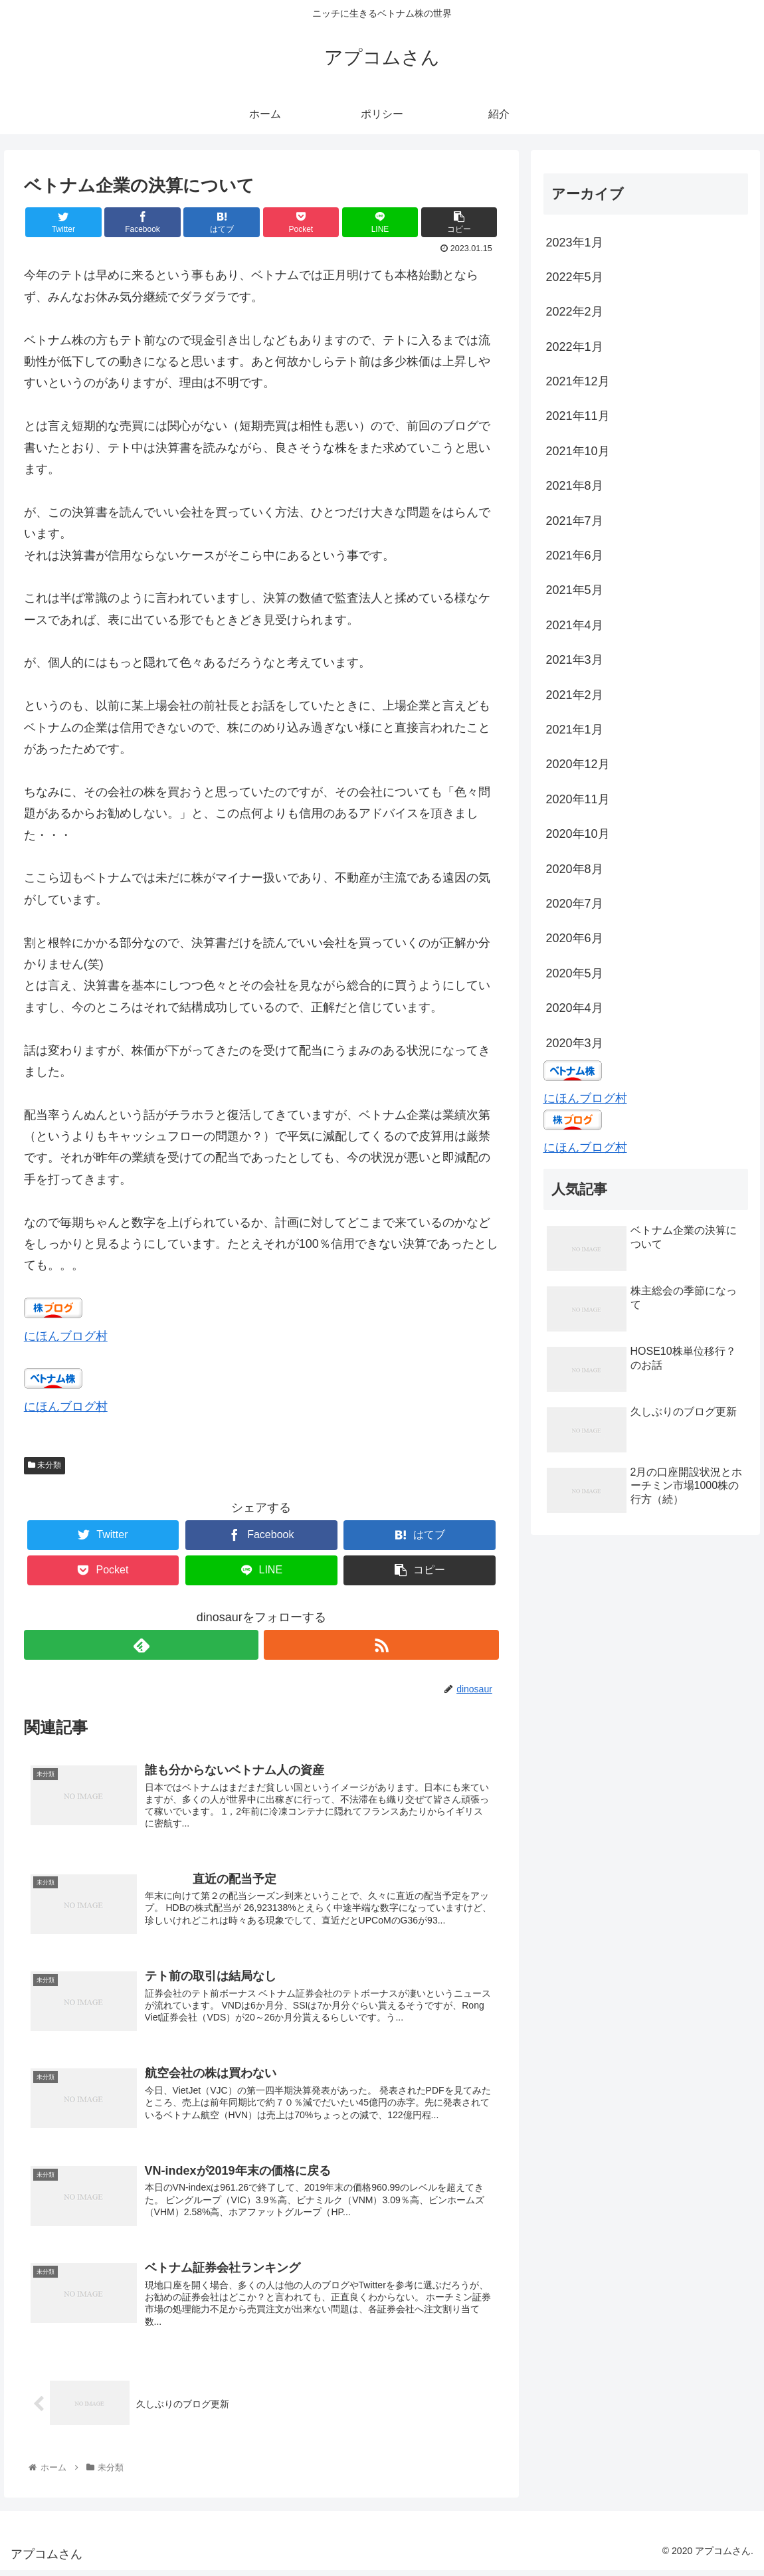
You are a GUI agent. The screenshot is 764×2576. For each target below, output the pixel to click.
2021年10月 (578, 451)
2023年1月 (574, 242)
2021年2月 (574, 695)
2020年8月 (574, 869)
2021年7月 (574, 521)
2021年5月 (574, 590)
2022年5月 (574, 277)
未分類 (44, 1465)
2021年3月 (574, 659)
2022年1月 (574, 346)
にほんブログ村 (66, 1336)
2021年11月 (578, 416)
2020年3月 (574, 1043)
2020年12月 (578, 764)
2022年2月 (574, 311)
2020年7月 (574, 903)
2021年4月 (574, 625)
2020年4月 (574, 1008)
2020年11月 (578, 799)
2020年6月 (574, 938)
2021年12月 (578, 381)
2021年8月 (574, 485)
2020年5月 (574, 973)
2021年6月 (574, 555)
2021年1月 (574, 729)
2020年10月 (578, 834)
